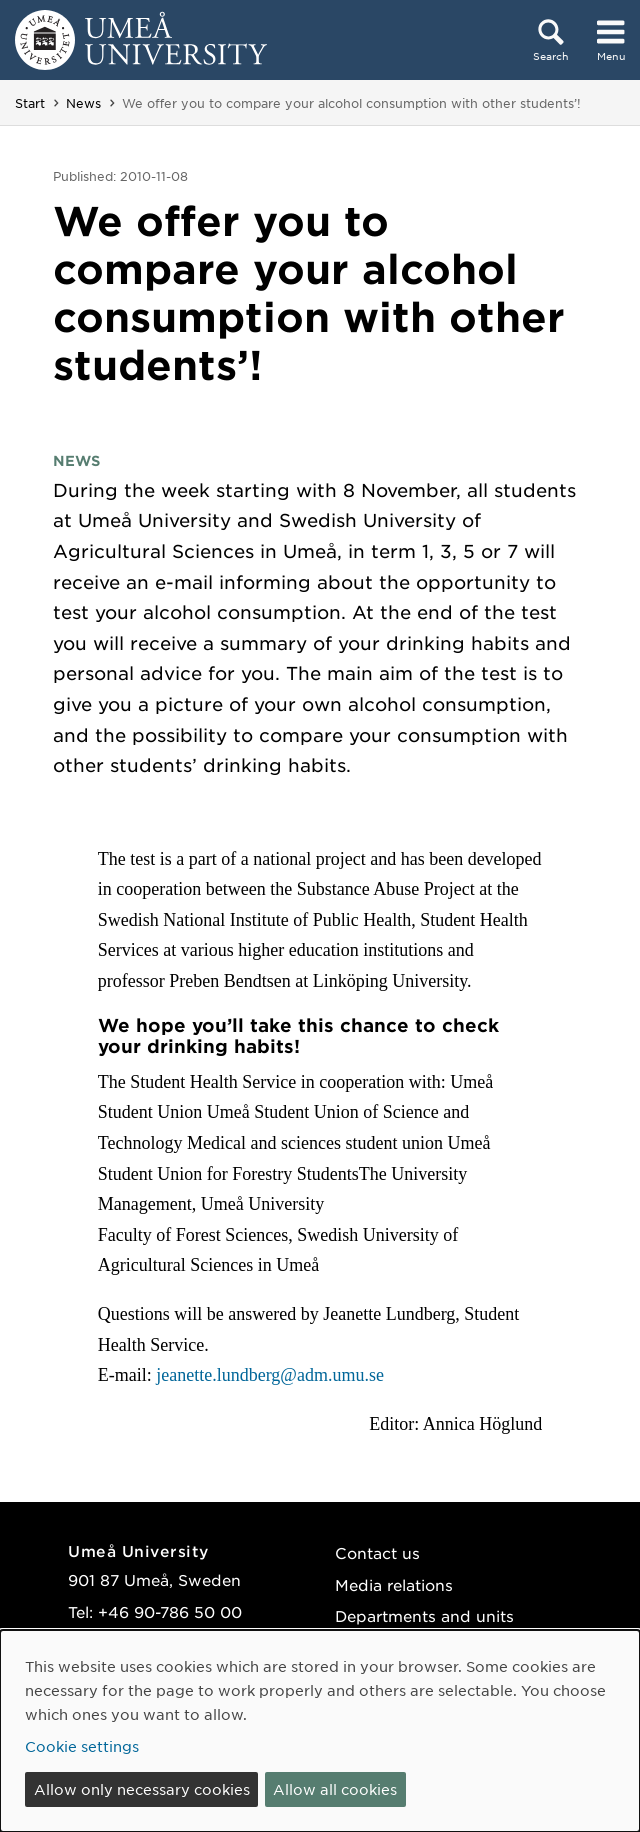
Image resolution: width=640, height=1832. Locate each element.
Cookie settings (82, 1746)
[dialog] (320, 1731)
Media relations (394, 1584)
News (83, 103)
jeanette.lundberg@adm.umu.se (270, 1375)
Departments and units (424, 1615)
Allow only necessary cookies (142, 1789)
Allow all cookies (335, 1789)
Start (30, 103)
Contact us (377, 1552)
